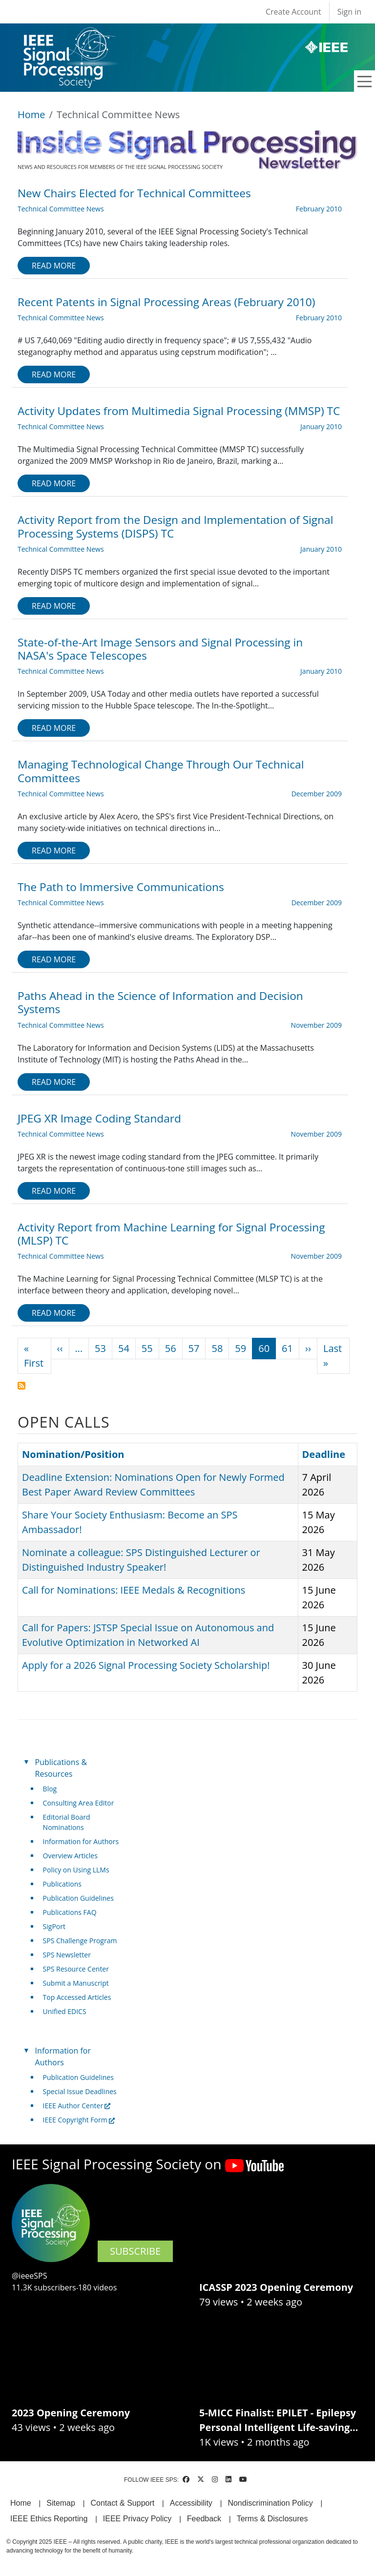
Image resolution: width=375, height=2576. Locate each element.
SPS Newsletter (67, 1954)
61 (287, 1348)
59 (240, 1348)
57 (194, 1348)
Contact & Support (122, 2503)
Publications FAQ (70, 1912)
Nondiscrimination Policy (270, 2503)
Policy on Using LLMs (76, 1869)
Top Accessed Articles (77, 1997)
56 (170, 1348)
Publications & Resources (61, 1768)
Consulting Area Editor (78, 1802)
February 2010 (319, 208)
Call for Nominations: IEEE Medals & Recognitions (133, 1590)
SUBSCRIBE (135, 2251)
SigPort (54, 1926)
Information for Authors (81, 1841)
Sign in (349, 11)
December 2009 (317, 793)
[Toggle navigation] (364, 81)
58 (217, 1348)
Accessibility (191, 2503)
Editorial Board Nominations (66, 1822)
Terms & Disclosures (272, 2518)
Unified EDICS (64, 2011)
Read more (54, 265)
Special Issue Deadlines (80, 2091)
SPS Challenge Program (80, 1940)
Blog (50, 1788)
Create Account (293, 11)
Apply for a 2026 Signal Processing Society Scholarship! (146, 1665)
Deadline (324, 1454)
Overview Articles (70, 1855)
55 (147, 1348)
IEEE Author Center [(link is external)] (77, 2105)
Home (31, 114)
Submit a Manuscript (76, 1983)
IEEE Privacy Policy (137, 2518)
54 (123, 1348)
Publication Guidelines (78, 1898)
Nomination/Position (73, 1454)
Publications (62, 1884)
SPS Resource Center (76, 1969)
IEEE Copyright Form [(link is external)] (79, 2119)
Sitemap (60, 2503)
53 (100, 1348)
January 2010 (321, 426)
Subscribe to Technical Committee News (21, 1386)
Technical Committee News (61, 208)
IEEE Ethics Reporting (48, 2518)
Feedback (204, 2518)
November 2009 (316, 1025)
